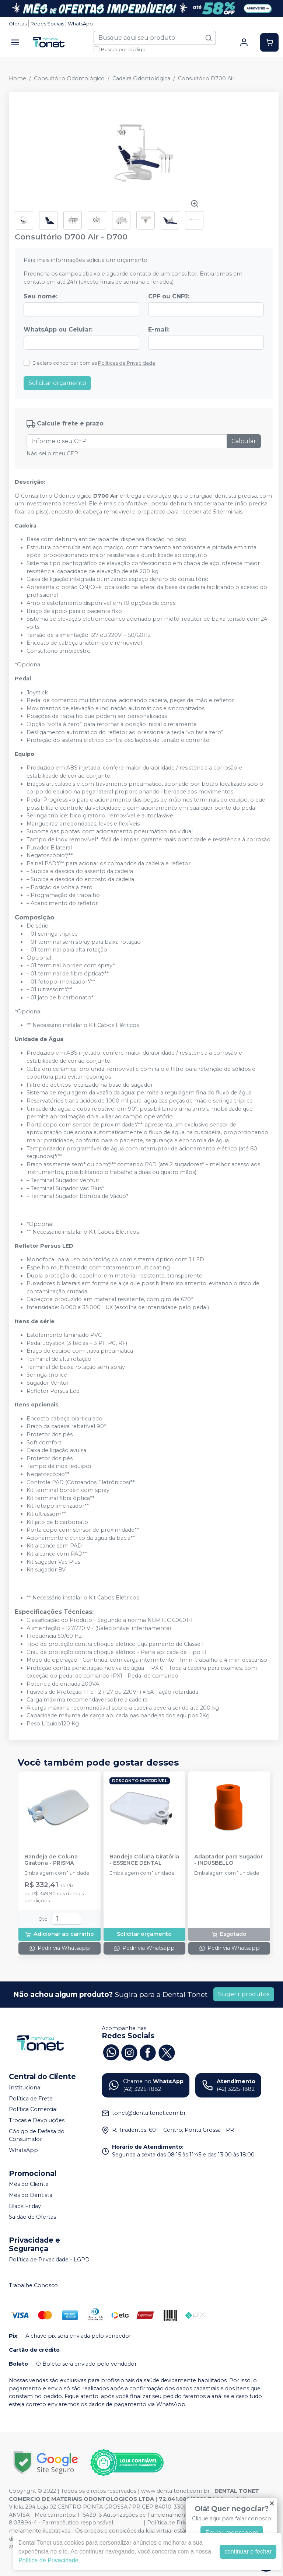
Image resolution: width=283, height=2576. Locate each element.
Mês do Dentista (30, 2195)
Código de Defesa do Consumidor (36, 2135)
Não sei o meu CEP (52, 453)
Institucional (25, 2087)
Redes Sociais (47, 24)
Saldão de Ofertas (32, 2217)
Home (17, 78)
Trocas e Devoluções (36, 2120)
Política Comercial (33, 2109)
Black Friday (25, 2206)
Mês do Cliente (29, 2184)
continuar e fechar (248, 2551)
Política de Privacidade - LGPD (49, 2259)
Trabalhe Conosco (33, 2285)
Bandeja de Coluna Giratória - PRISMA (51, 1860)
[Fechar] (272, 2503)
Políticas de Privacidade (127, 363)
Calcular (243, 441)
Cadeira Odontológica (141, 78)
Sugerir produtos (243, 1994)
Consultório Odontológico (69, 78)
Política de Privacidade (48, 2560)
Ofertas (18, 24)
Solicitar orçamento (57, 382)
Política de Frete (31, 2098)
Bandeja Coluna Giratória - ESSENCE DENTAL (144, 1860)
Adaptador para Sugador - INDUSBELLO (228, 1860)
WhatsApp (80, 24)
